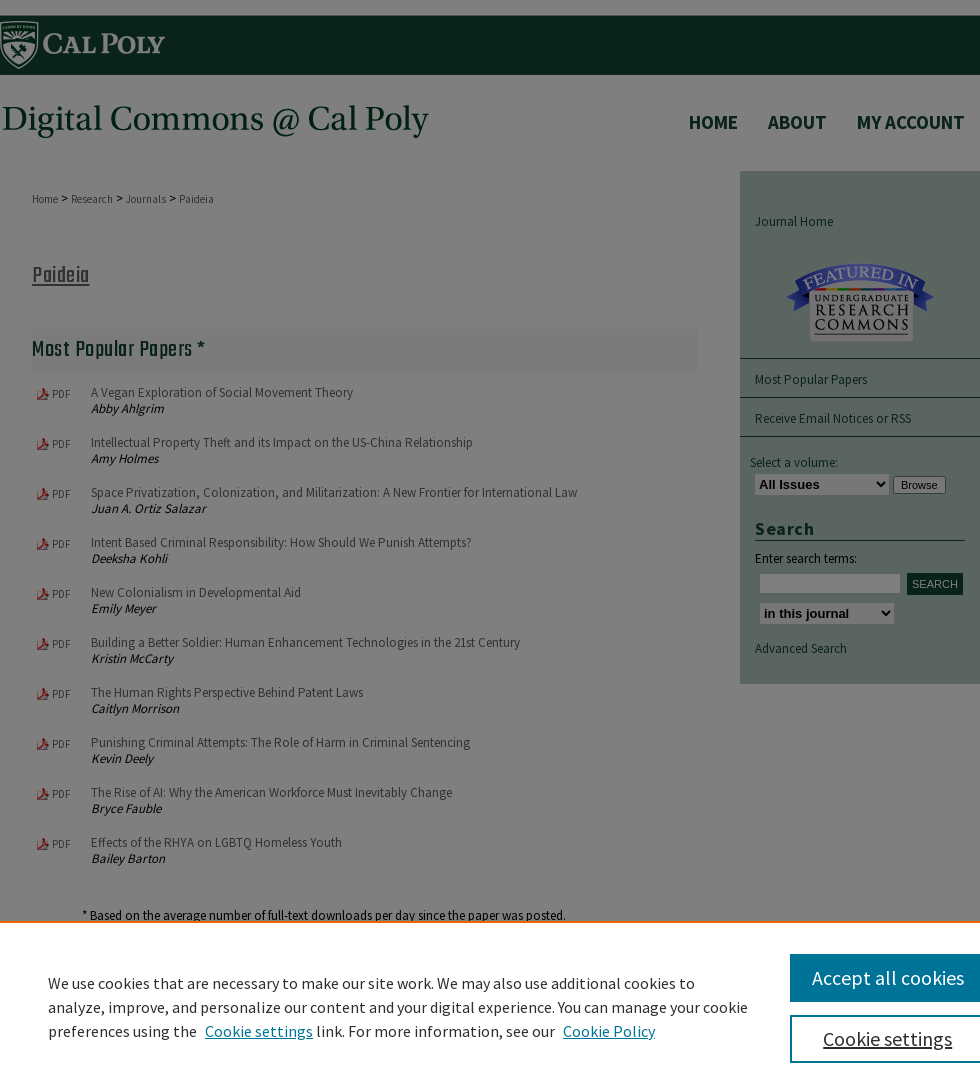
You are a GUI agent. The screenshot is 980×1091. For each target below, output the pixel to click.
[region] (490, 1006)
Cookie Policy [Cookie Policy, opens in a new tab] (609, 1031)
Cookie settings (259, 1031)
